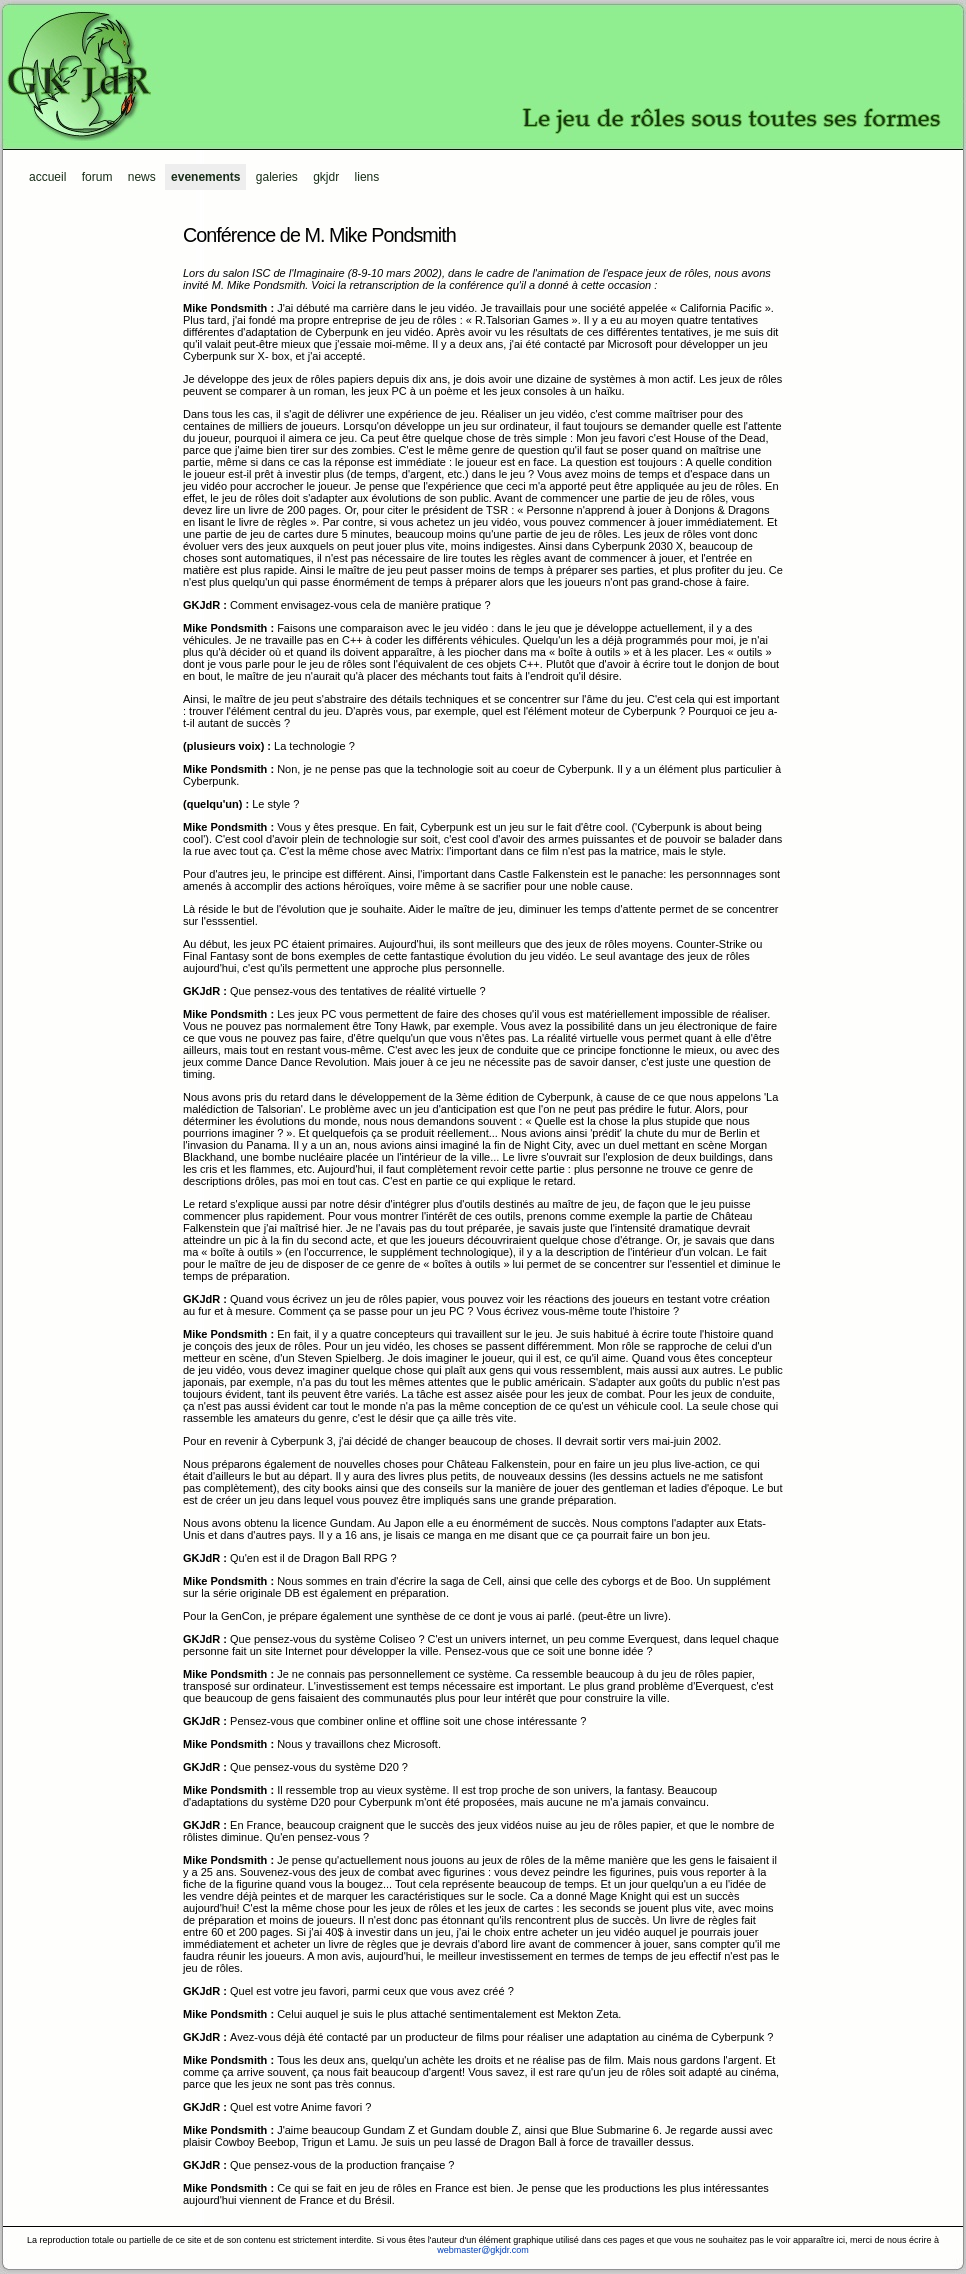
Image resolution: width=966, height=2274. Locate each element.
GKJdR (483, 75)
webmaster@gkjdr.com (483, 2250)
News (142, 177)
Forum (97, 177)
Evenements (205, 177)
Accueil (47, 177)
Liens (367, 177)
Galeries (277, 177)
